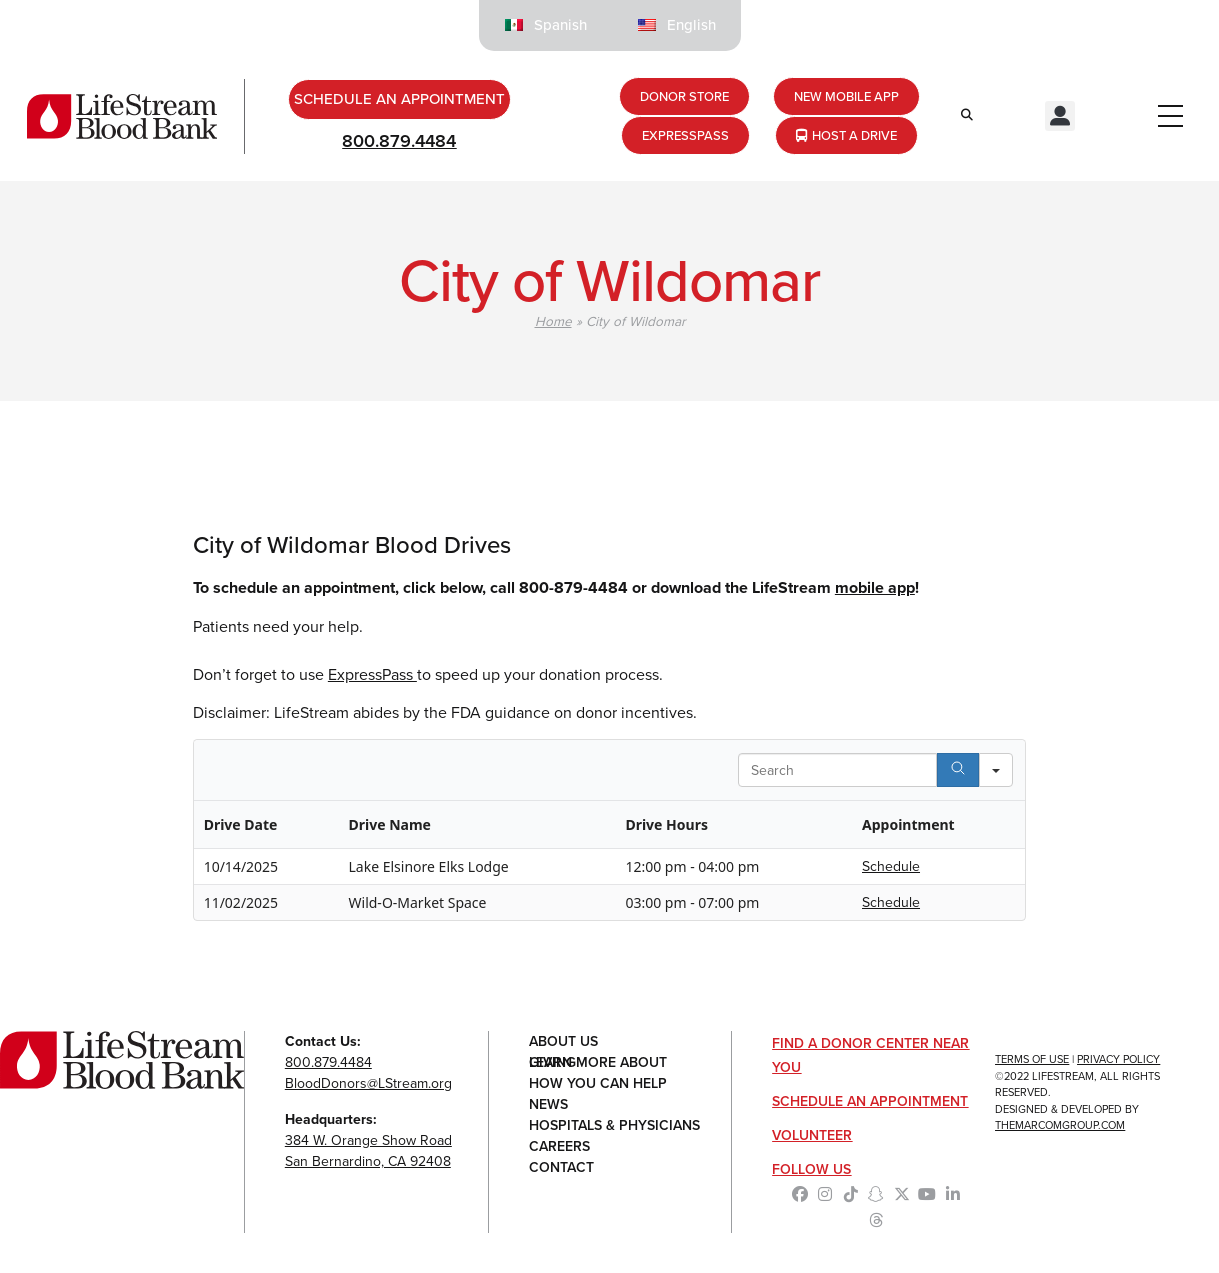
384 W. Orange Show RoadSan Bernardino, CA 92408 (368, 1151)
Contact (561, 1167)
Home (553, 321)
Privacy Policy (1118, 1059)
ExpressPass (372, 674)
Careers (559, 1146)
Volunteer (812, 1135)
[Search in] (996, 770)
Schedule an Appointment (870, 1101)
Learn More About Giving (598, 1062)
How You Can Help (598, 1083)
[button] (1060, 116)
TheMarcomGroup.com (1060, 1125)
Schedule (891, 866)
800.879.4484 (399, 141)
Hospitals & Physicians (614, 1125)
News (548, 1104)
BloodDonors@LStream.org (368, 1083)
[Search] (958, 770)
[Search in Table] (837, 770)
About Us (563, 1041)
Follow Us (811, 1169)
